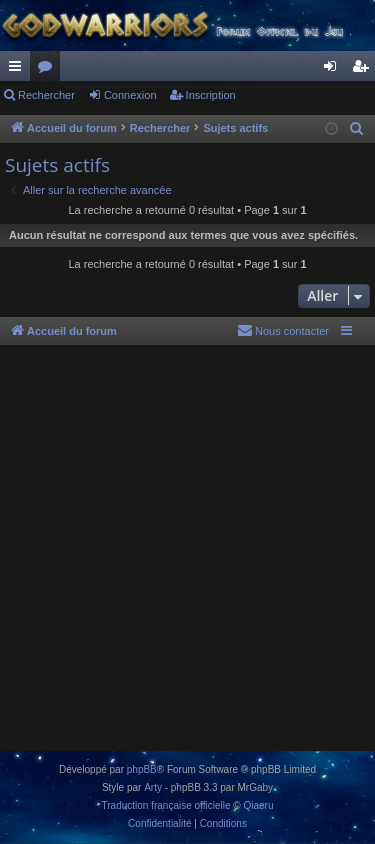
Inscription (211, 95)
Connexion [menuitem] (334, 70)
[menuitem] (357, 129)
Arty (153, 787)
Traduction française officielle (166, 805)
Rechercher (46, 95)
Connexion (130, 95)
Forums (49, 70)
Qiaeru (258, 805)
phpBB (142, 769)
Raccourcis (19, 70)
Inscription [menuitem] (364, 70)
